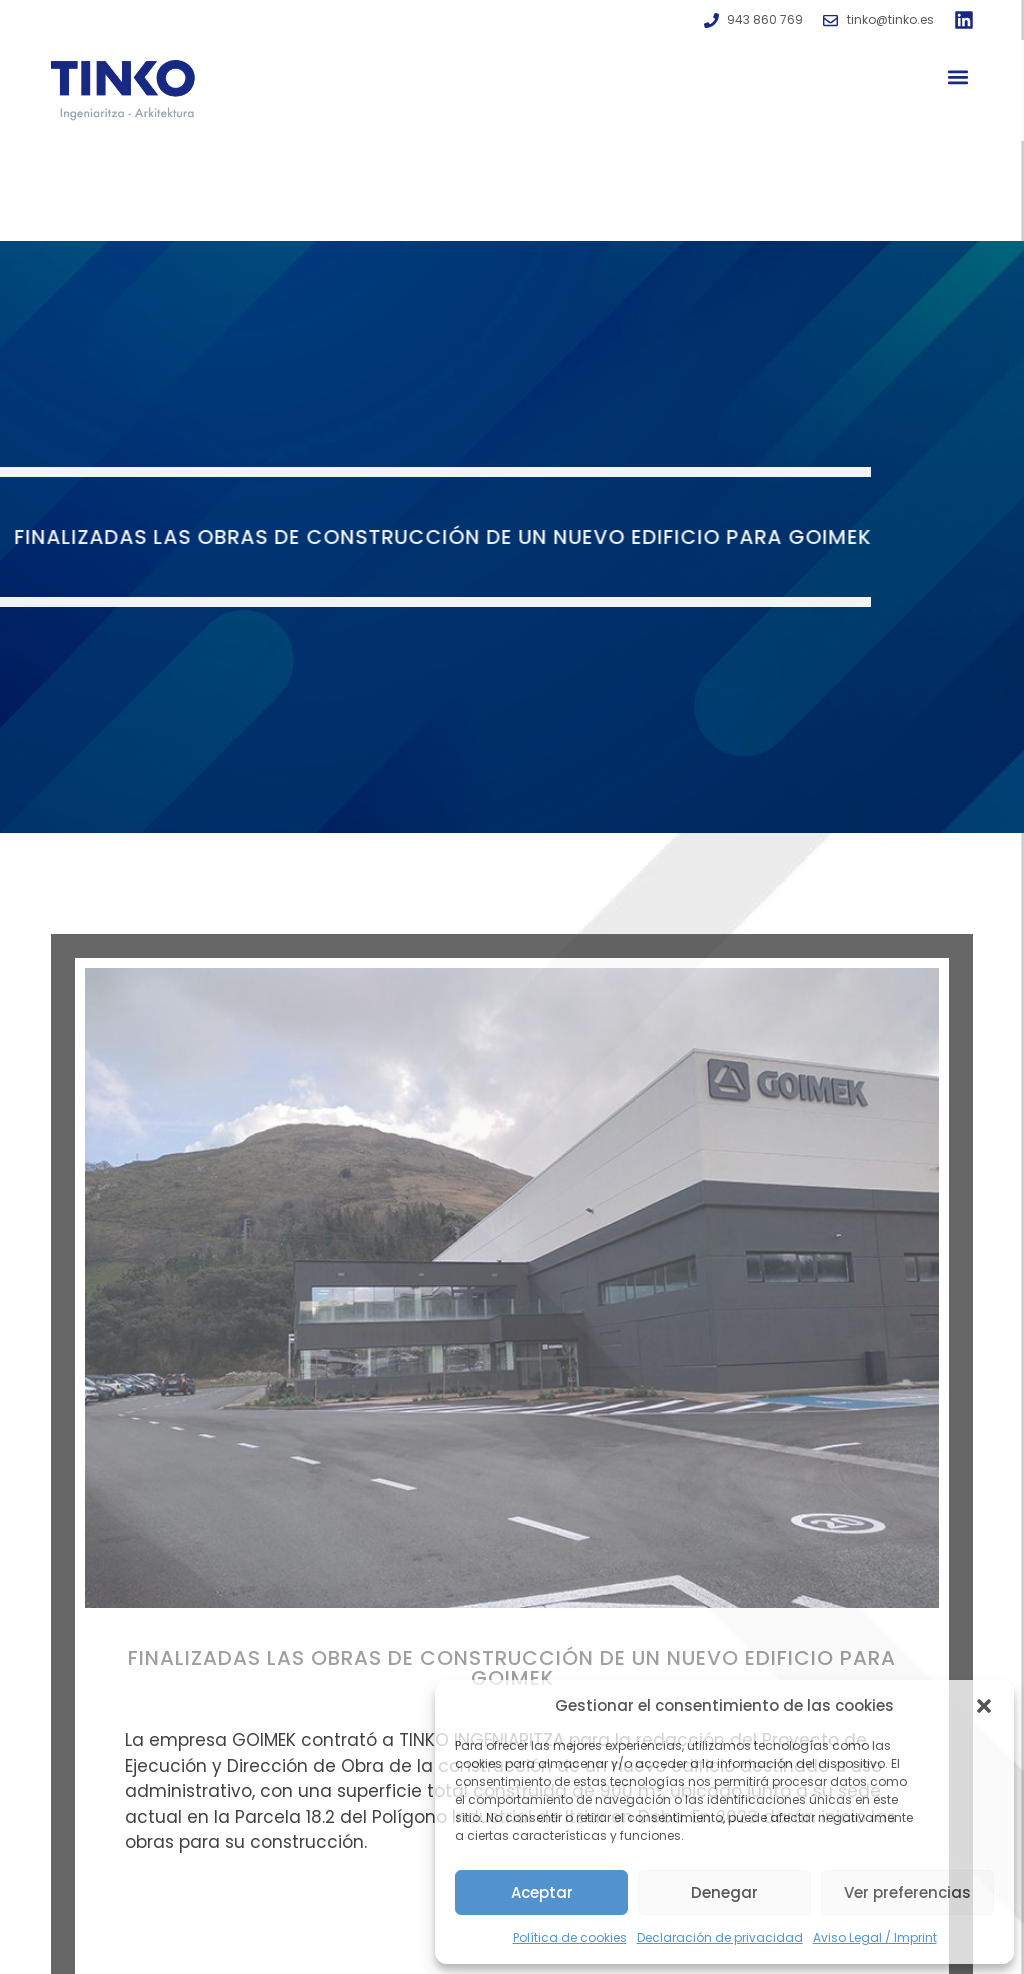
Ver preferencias (907, 1892)
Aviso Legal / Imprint (875, 1937)
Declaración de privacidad (720, 1937)
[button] (984, 1706)
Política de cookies (570, 1937)
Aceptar (542, 1892)
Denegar (724, 1892)
